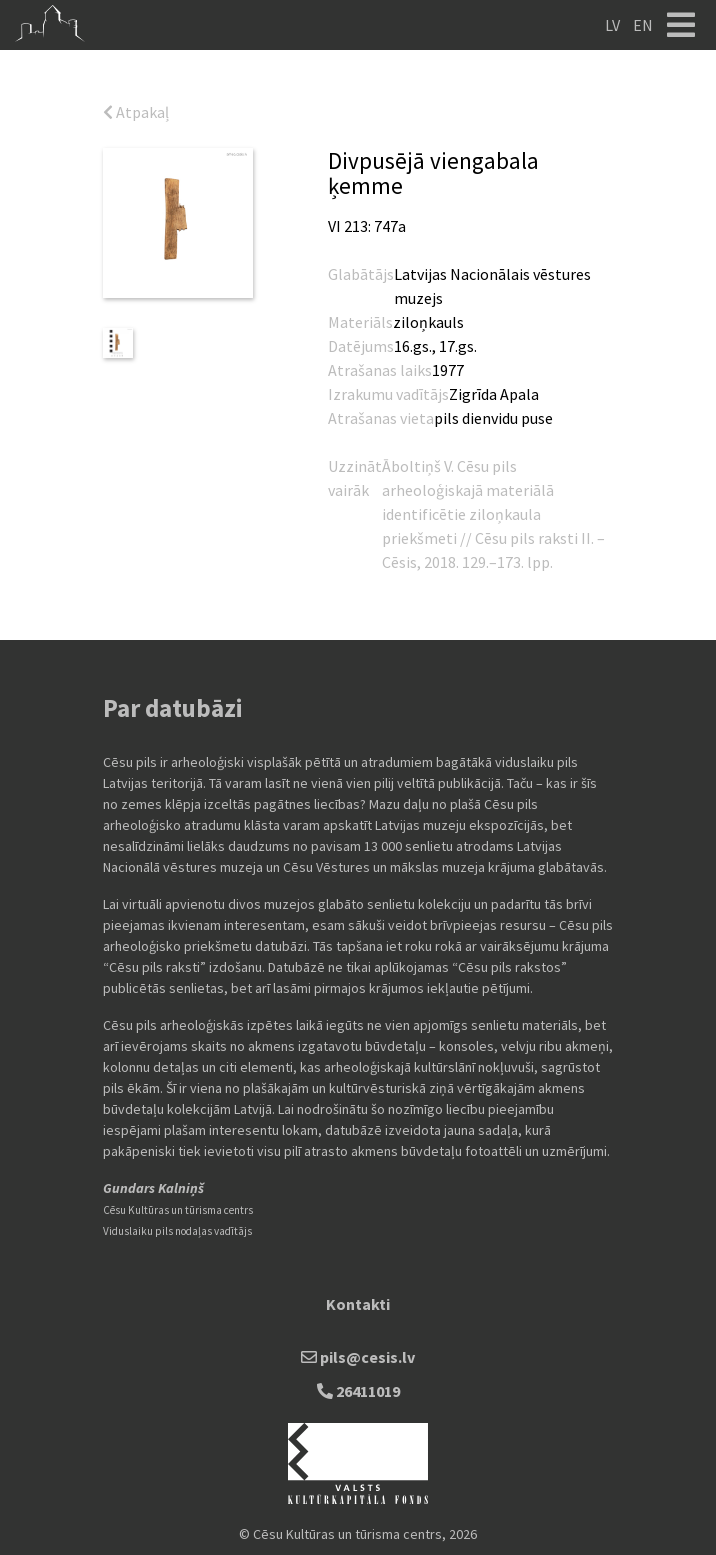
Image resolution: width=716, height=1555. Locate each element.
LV (612, 25)
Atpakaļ (136, 112)
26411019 (358, 1391)
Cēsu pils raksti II (533, 538)
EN (643, 25)
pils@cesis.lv (358, 1357)
